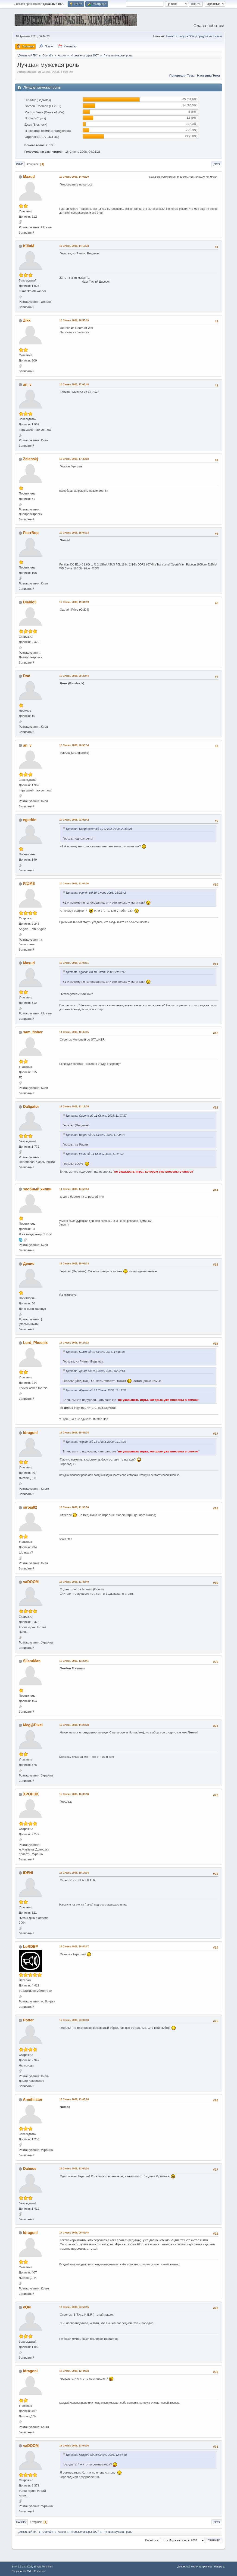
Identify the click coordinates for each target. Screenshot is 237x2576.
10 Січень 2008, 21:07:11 (74, 962)
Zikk (27, 320)
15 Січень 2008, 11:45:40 (74, 1581)
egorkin (30, 820)
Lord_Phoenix (35, 1343)
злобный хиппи (37, 1189)
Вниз (19, 164)
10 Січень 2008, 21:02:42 (74, 819)
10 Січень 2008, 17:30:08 (74, 458)
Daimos (30, 2169)
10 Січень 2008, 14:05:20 (74, 176)
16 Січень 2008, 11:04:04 (74, 2168)
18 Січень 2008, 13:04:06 (74, 2445)
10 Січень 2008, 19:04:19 (74, 602)
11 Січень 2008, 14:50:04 (74, 1189)
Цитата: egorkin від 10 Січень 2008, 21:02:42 (96, 892)
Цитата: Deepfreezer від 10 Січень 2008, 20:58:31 (99, 829)
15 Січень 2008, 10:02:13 (74, 1263)
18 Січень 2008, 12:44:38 (74, 2370)
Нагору (21, 2522)
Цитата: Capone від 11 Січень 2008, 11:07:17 (96, 1115)
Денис (28, 1264)
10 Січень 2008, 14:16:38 (74, 245)
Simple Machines (43, 2566)
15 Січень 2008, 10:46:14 (74, 1432)
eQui (27, 2307)
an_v (27, 384)
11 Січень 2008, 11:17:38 (74, 1106)
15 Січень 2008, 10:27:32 (74, 1342)
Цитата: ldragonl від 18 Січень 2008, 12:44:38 (96, 2454)
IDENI (28, 1873)
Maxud (29, 177)
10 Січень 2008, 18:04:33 (74, 532)
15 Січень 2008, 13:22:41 (74, 1660)
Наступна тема (208, 75)
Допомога (182, 2566)
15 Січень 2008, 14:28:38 (74, 1725)
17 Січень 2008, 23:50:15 (74, 2307)
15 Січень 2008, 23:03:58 (74, 2020)
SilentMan (32, 1661)
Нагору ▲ (219, 2566)
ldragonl (30, 1433)
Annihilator (32, 2099)
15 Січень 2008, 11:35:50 (74, 1507)
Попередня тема (182, 75)
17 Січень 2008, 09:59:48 (74, 2232)
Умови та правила (201, 2566)
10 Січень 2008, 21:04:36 (74, 883)
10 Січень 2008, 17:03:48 (74, 384)
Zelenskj (30, 459)
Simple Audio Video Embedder (29, 2571)
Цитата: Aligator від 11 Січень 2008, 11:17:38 (96, 1390)
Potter (28, 2020)
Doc (26, 676)
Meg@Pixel (33, 1725)
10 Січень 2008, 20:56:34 (74, 745)
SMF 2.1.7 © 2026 (22, 2566)
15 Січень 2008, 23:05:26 (74, 2099)
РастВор (31, 533)
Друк (216, 164)
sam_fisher (33, 1032)
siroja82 (30, 1507)
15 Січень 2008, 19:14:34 (74, 1872)
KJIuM (28, 246)
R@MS (29, 884)
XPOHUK (31, 1794)
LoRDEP (30, 1947)
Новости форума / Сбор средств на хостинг (194, 36)
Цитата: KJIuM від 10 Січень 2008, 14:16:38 (95, 1351)
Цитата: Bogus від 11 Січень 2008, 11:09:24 (95, 1135)
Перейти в (151, 2540)
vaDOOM (31, 1582)
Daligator (31, 1107)
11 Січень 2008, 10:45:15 (74, 1032)
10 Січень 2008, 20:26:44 (74, 675)
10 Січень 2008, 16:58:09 (74, 320)
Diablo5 (30, 602)
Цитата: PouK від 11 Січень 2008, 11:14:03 (95, 1153)
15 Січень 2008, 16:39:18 (74, 1794)
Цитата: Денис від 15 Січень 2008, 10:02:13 (95, 1371)
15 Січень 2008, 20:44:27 (74, 1946)
